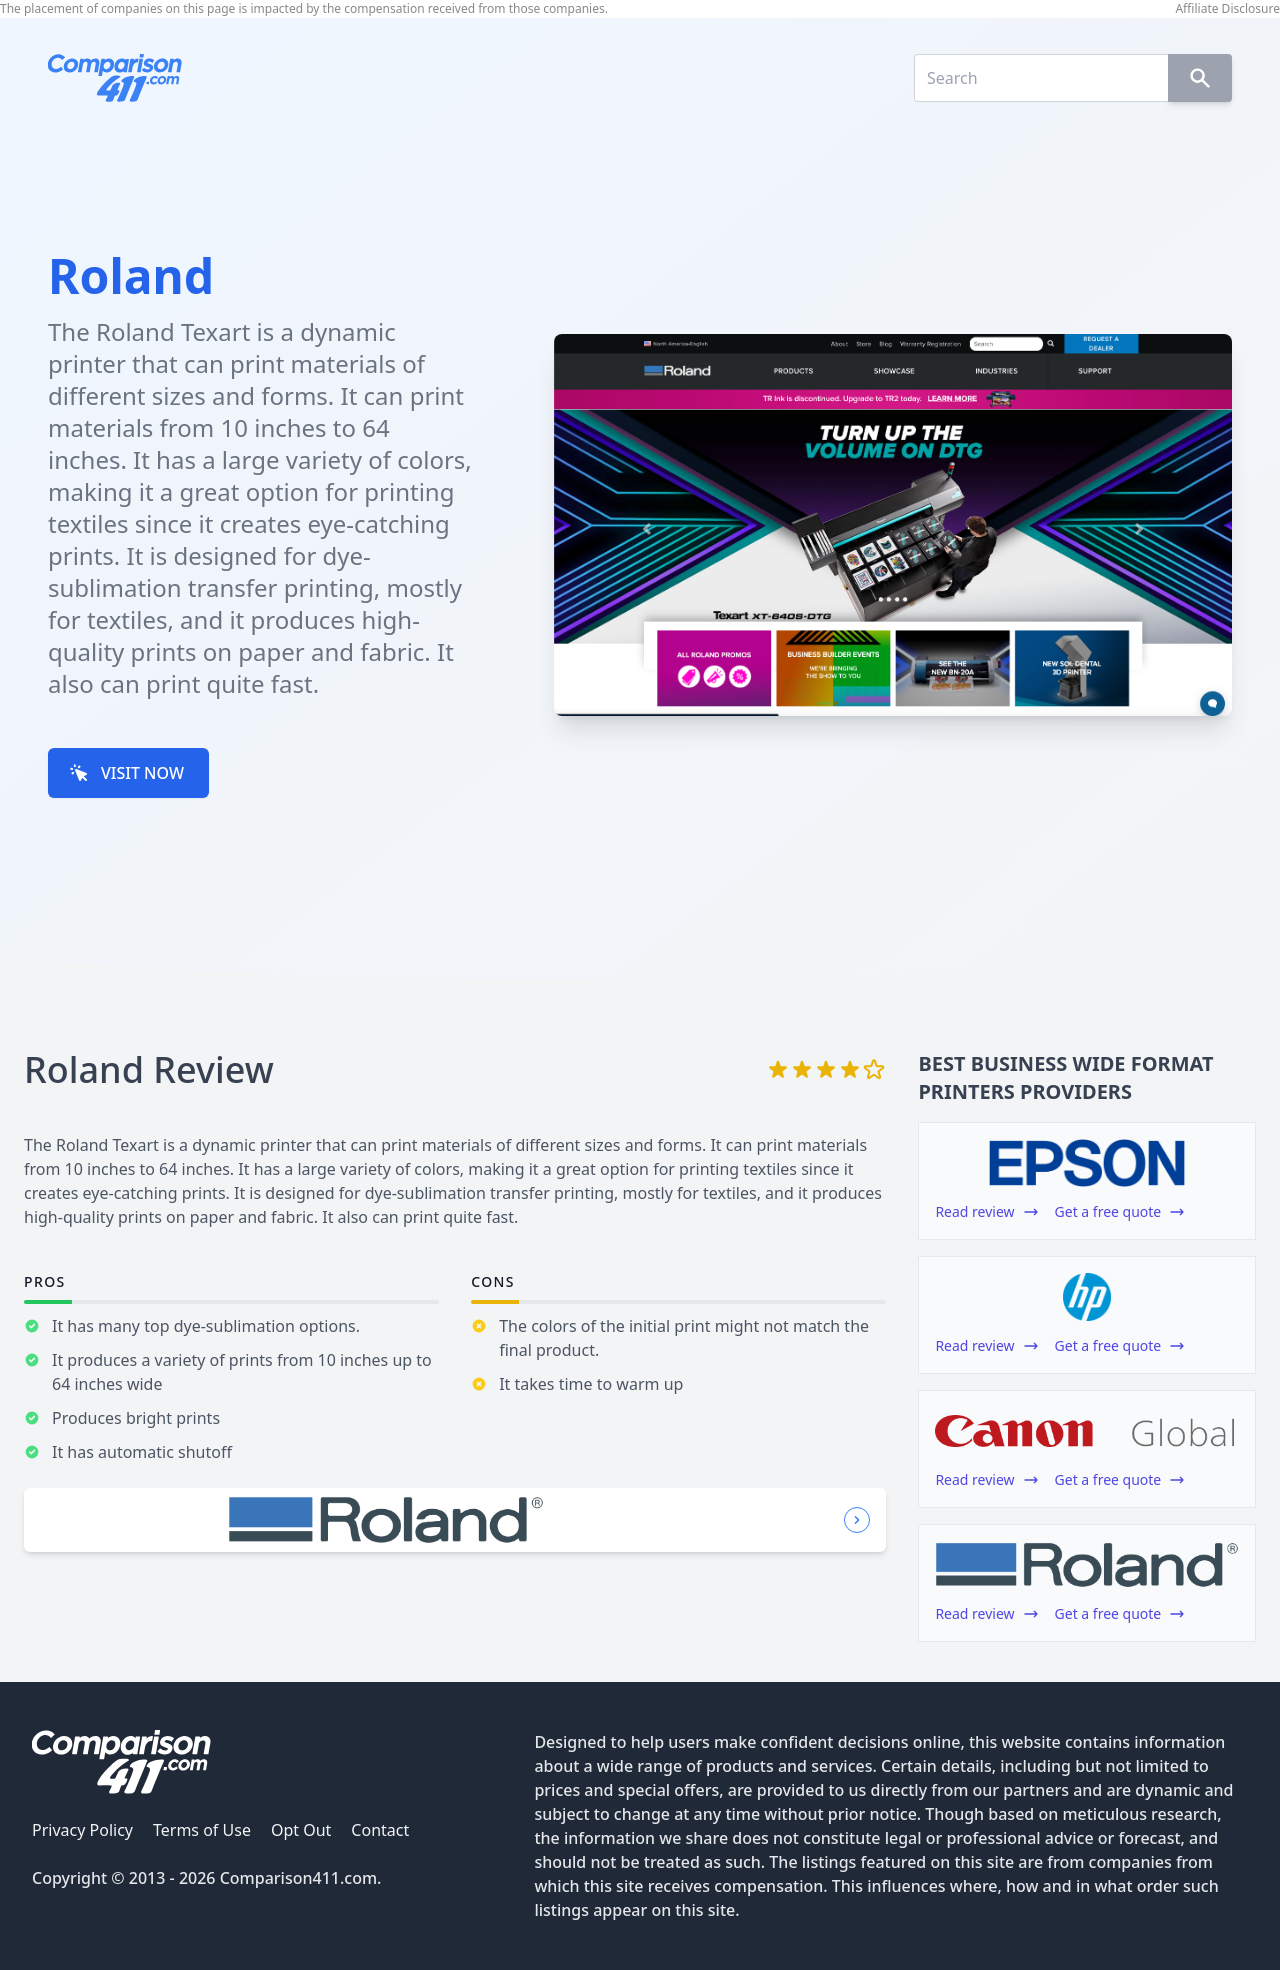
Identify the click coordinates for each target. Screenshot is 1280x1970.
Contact (380, 1830)
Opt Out (301, 1830)
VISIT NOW (126, 773)
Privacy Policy (82, 1830)
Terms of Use (202, 1830)
